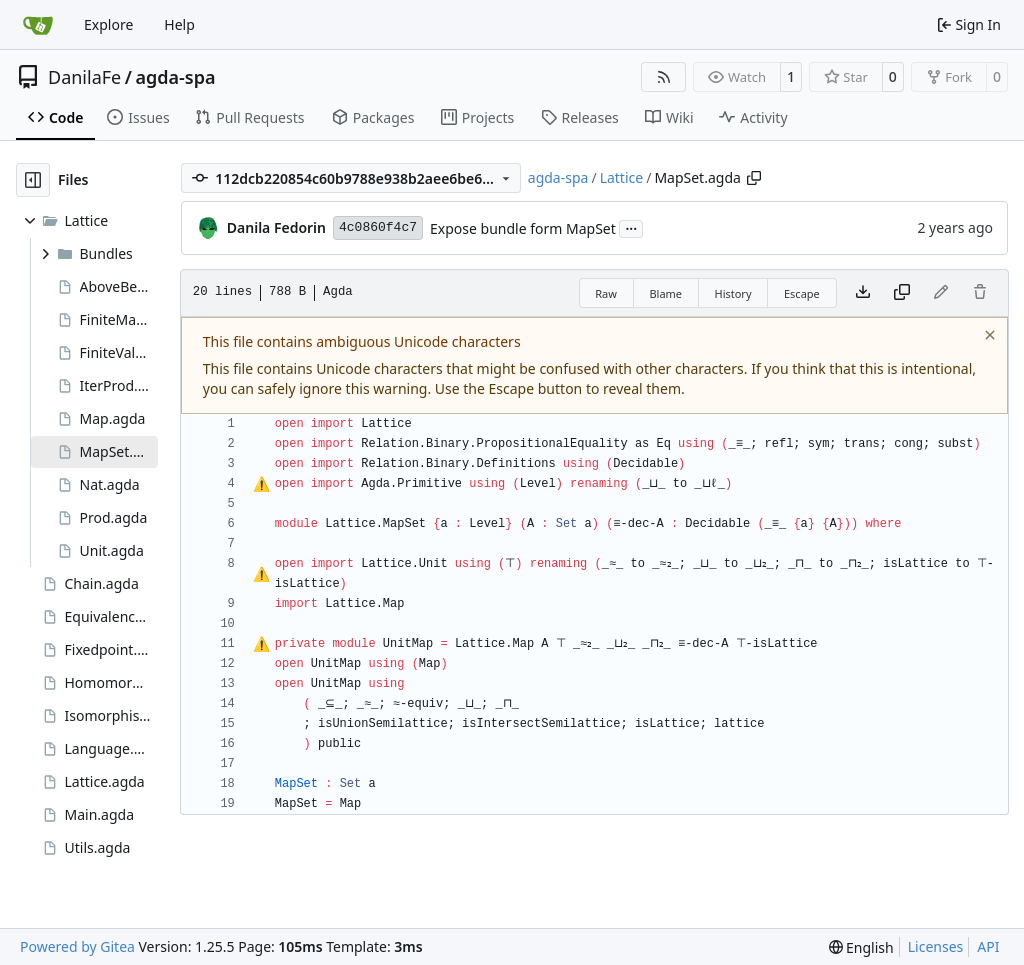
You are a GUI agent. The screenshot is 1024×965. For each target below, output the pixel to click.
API (988, 946)
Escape (802, 293)
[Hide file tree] (33, 180)
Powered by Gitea (77, 946)
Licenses (936, 946)
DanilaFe (84, 77)
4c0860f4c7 (378, 227)
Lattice (622, 177)
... (631, 227)
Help (179, 24)
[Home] (38, 25)
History (732, 293)
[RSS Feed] (664, 77)
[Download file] (863, 293)
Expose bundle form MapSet (523, 228)
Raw (606, 293)
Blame (665, 293)
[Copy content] (902, 293)
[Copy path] (754, 178)
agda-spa (175, 77)
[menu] (861, 947)
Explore (108, 24)
